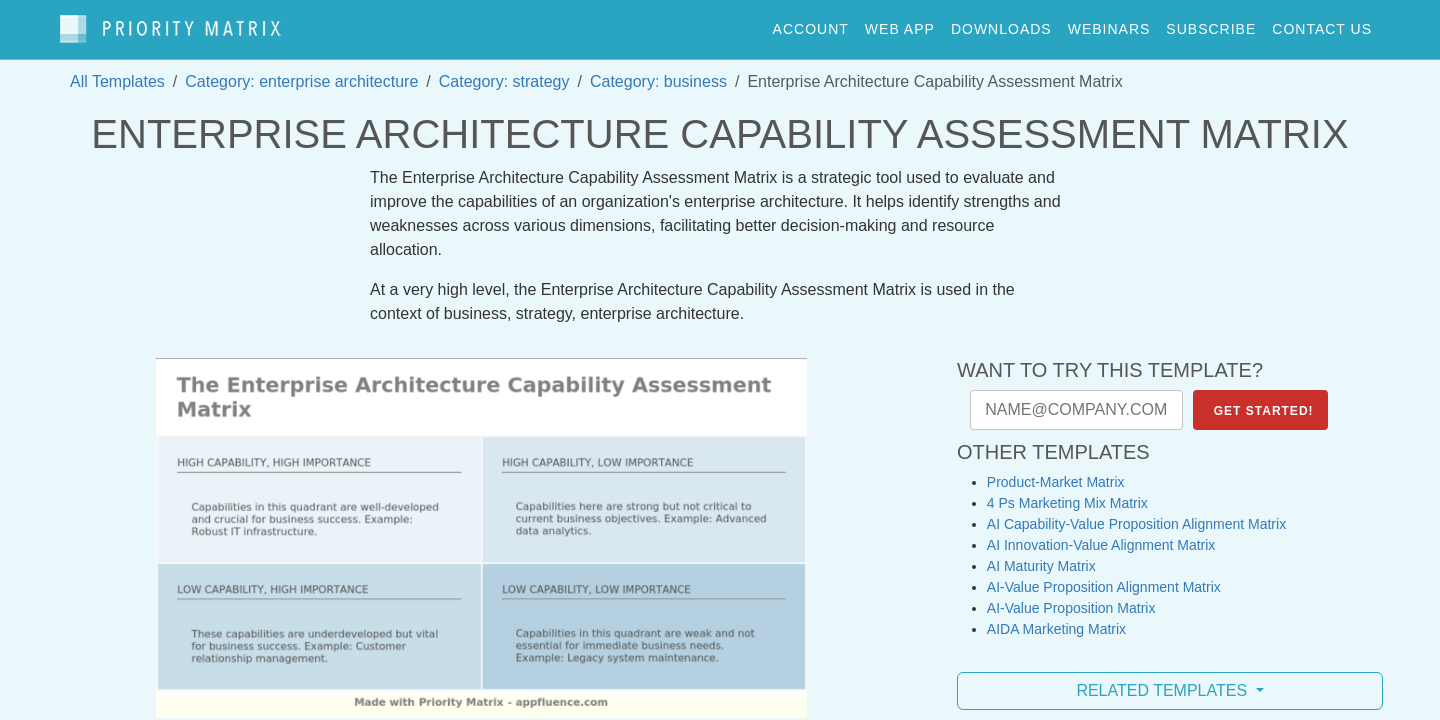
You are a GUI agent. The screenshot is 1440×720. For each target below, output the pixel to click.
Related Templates (1163, 680)
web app (900, 24)
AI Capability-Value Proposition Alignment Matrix (1136, 514)
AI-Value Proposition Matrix (1071, 598)
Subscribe (1211, 24)
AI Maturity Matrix (1041, 556)
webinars (1109, 24)
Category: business (658, 71)
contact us (1322, 24)
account (811, 24)
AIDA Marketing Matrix (1056, 619)
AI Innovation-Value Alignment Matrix (1101, 535)
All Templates (117, 71)
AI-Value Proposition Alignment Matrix (1104, 577)
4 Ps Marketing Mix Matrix (1067, 493)
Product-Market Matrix (1056, 472)
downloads (1001, 24)
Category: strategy (504, 71)
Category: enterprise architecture (301, 71)
